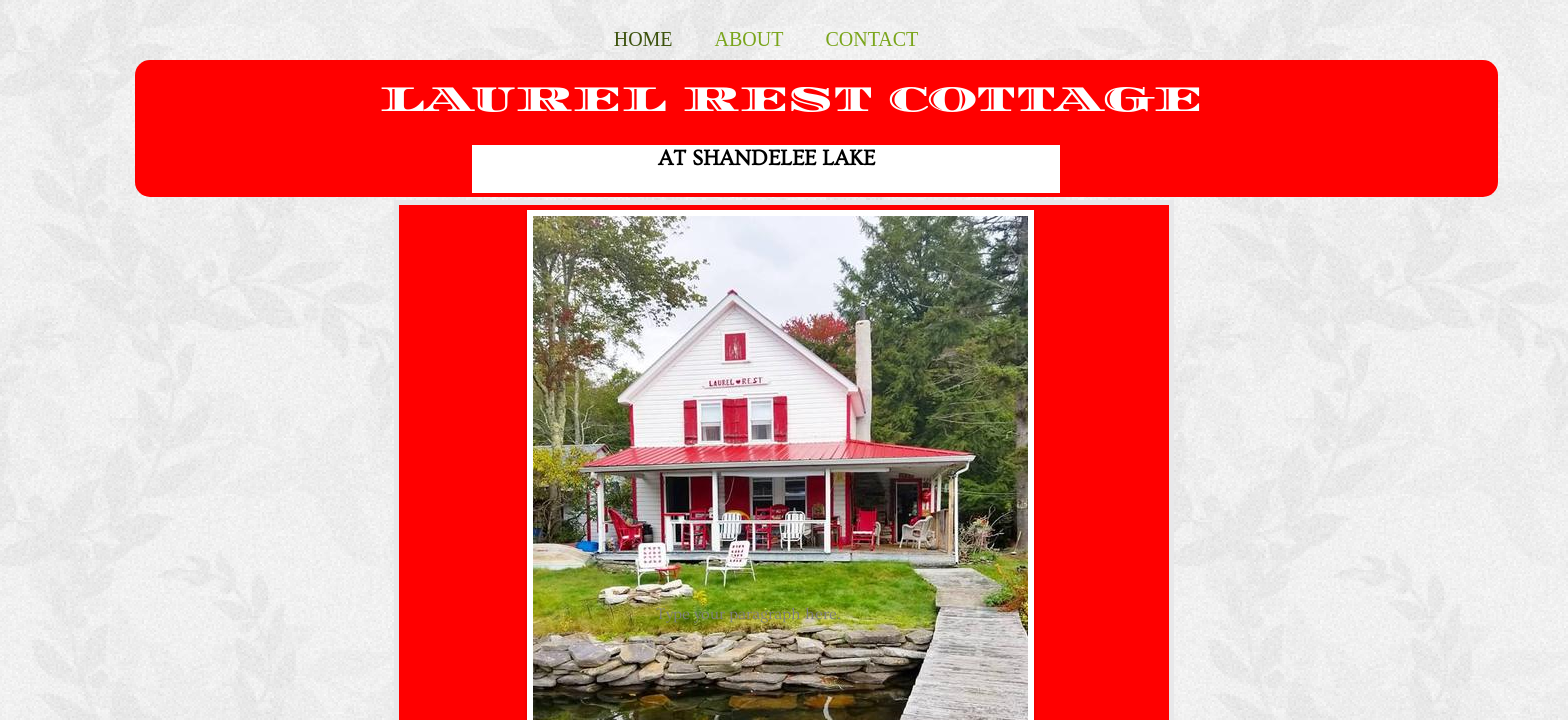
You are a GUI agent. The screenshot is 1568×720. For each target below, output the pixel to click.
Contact (871, 39)
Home (643, 39)
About (749, 39)
